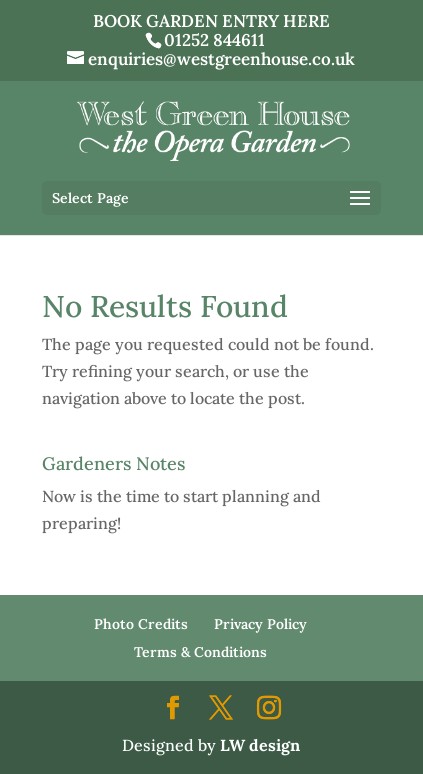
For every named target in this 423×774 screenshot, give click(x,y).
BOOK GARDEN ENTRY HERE (211, 21)
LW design (260, 745)
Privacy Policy (260, 624)
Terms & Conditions (200, 652)
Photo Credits (141, 624)
